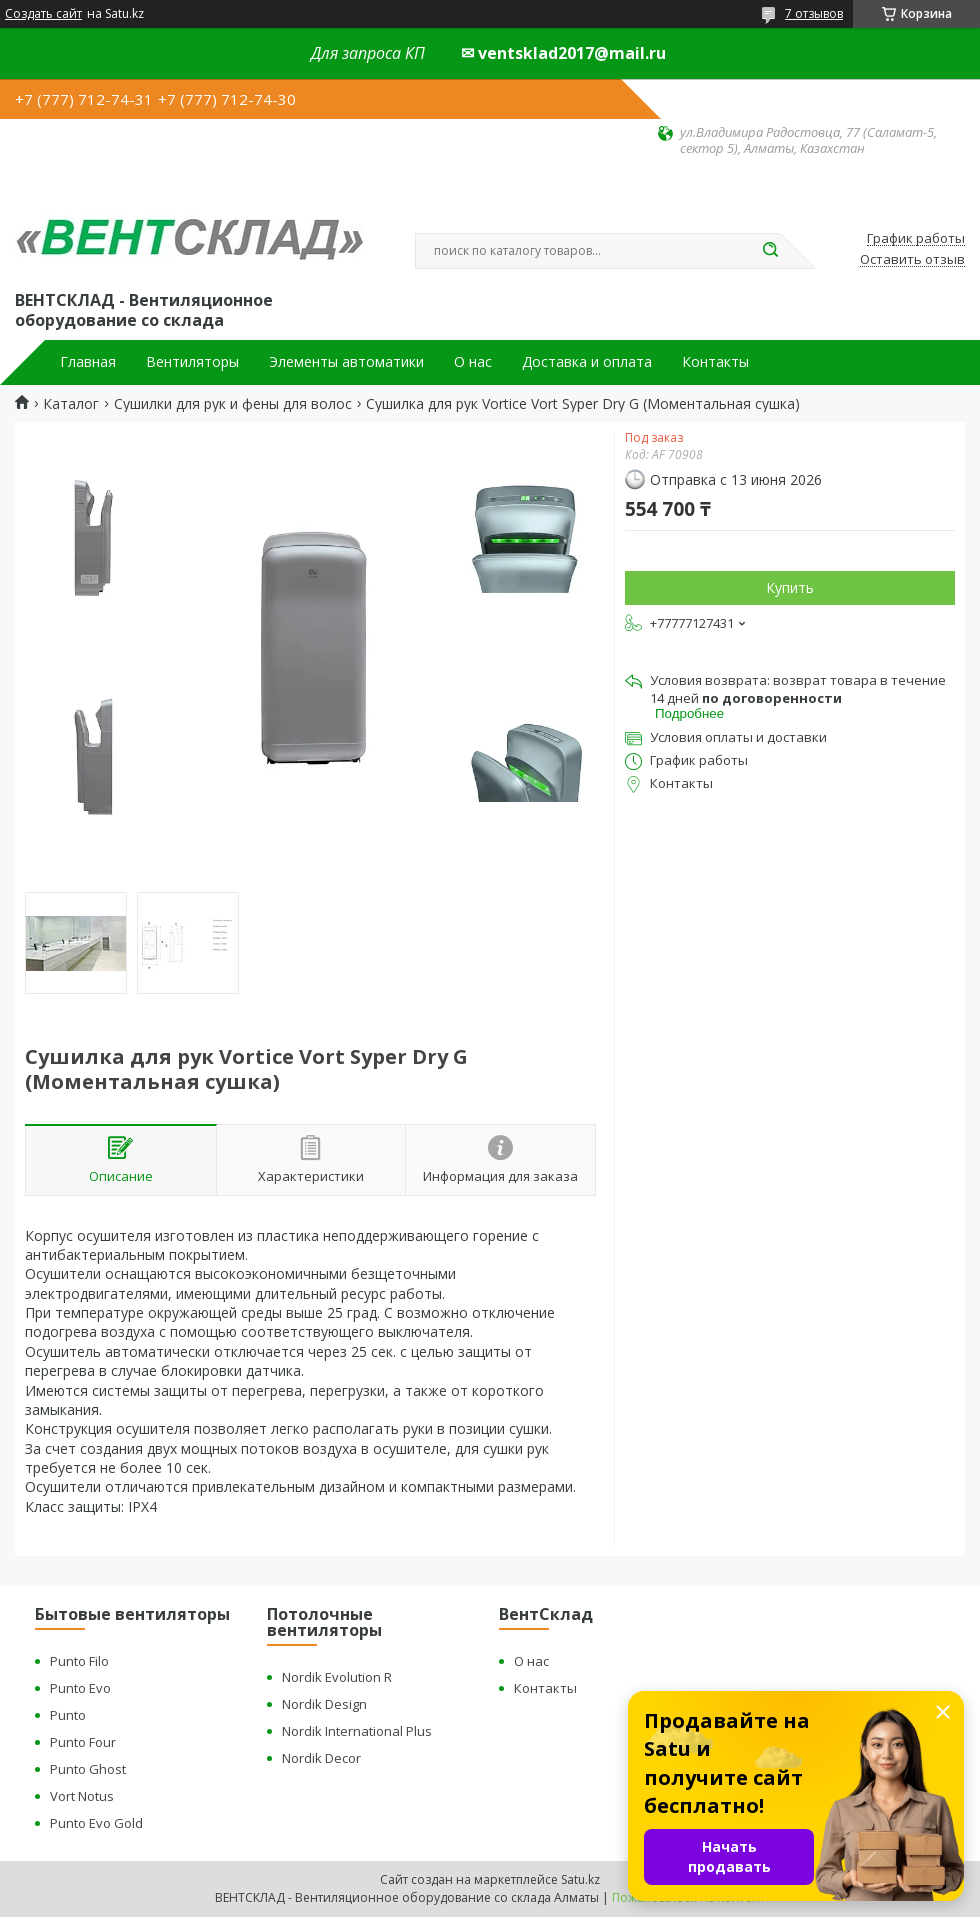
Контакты (715, 362)
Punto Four (83, 1742)
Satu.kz (580, 1879)
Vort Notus (82, 1796)
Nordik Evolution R (337, 1677)
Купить (790, 587)
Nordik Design (324, 1704)
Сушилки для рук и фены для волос (233, 404)
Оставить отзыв (912, 260)
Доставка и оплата (587, 362)
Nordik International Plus (357, 1731)
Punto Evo (80, 1688)
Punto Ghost (88, 1769)
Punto (68, 1715)
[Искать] (770, 251)
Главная (88, 362)
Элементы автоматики (346, 362)
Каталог (71, 404)
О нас (473, 362)
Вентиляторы (192, 362)
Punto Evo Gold (96, 1823)
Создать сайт (43, 14)
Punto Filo (79, 1661)
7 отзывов (814, 13)
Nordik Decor (321, 1758)
